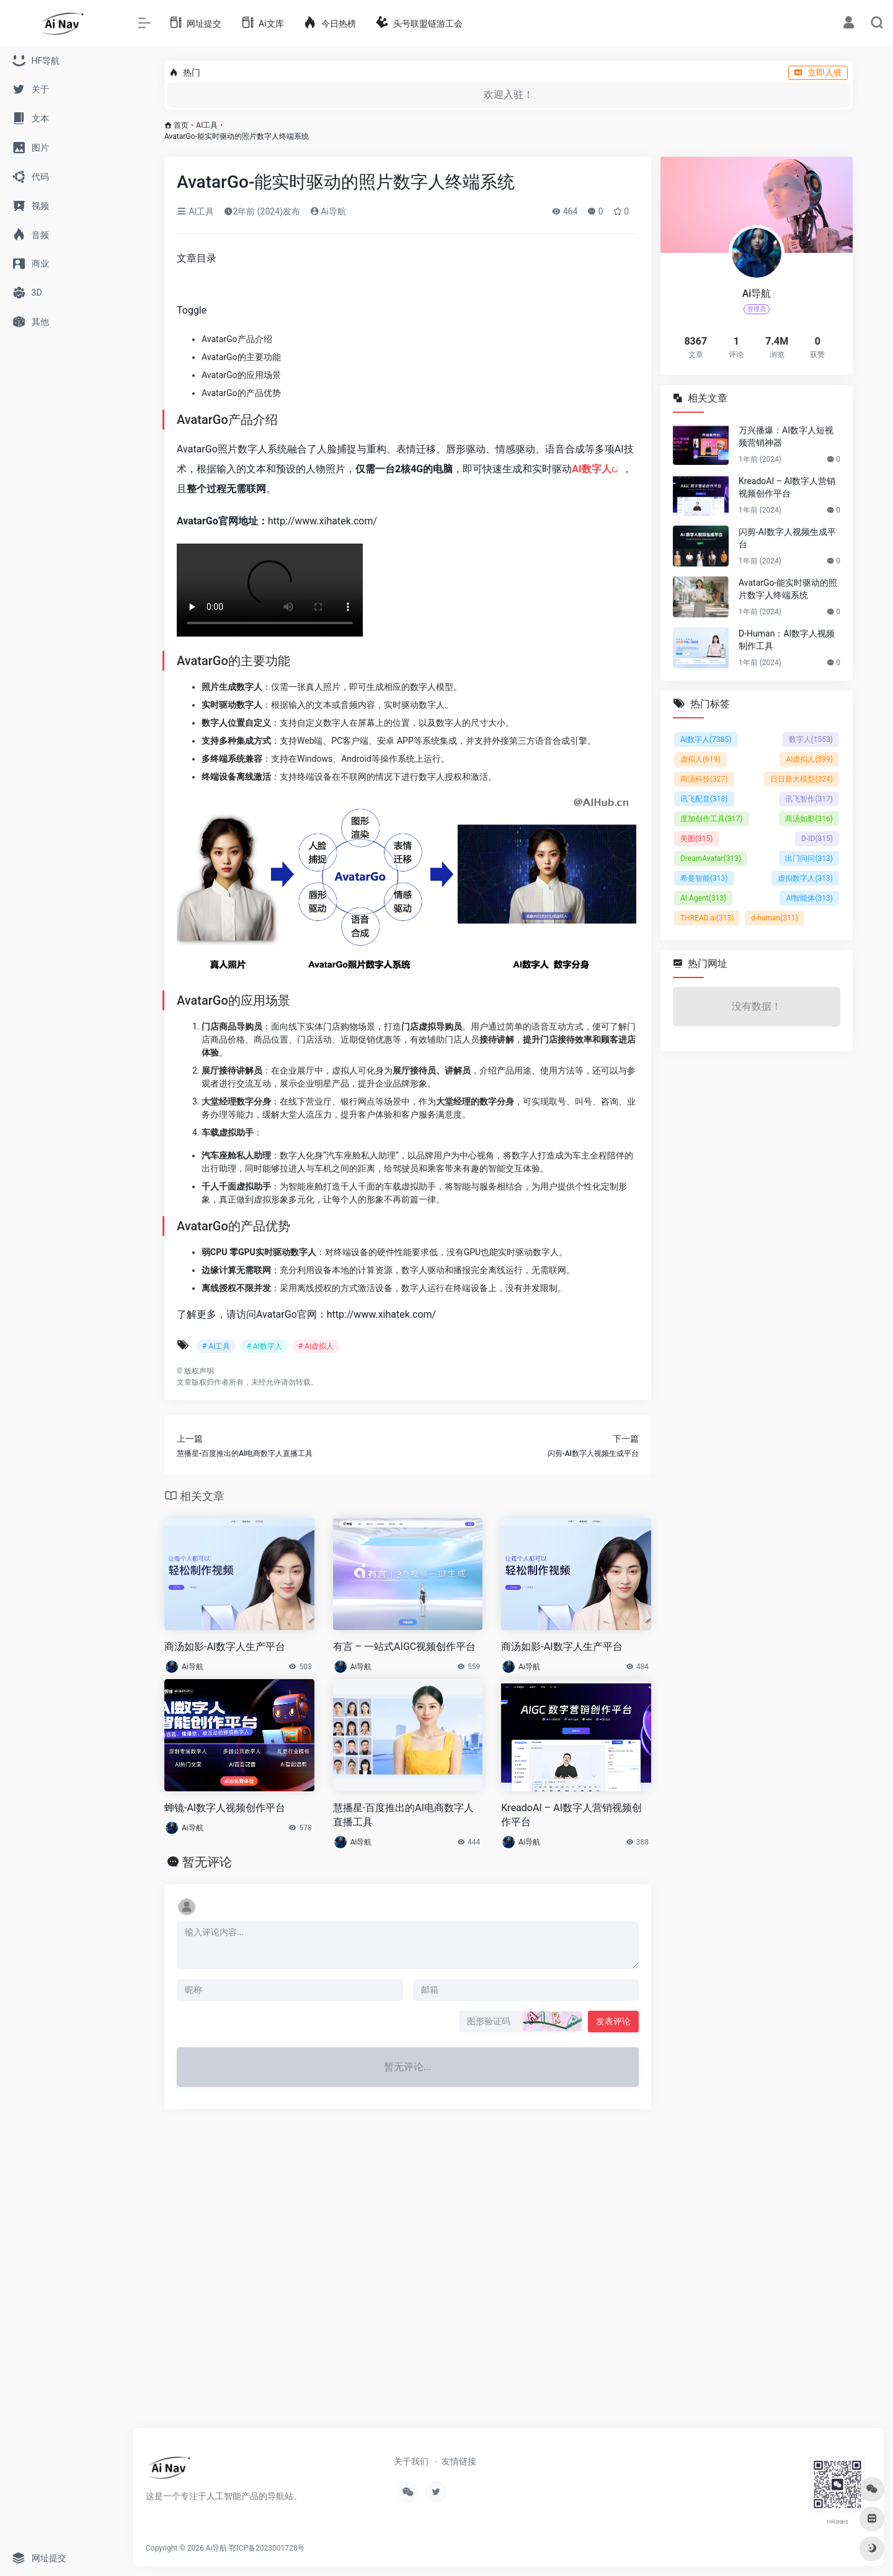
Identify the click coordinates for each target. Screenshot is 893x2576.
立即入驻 (818, 72)
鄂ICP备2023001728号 (266, 2548)
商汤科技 (704, 779)
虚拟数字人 (805, 878)
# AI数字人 (264, 1346)
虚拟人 (700, 759)
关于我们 (411, 2461)
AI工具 (207, 125)
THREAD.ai (707, 918)
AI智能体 (809, 898)
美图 (696, 838)
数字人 (811, 739)
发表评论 (613, 2021)
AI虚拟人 (809, 759)
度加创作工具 (711, 818)
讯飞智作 (809, 799)
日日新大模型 (801, 779)
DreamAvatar (710, 858)
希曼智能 (704, 878)
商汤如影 (809, 818)
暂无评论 (207, 1862)
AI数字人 (591, 469)
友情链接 (459, 2461)
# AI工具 (216, 1346)
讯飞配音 (704, 799)
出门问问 (809, 858)
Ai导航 (328, 211)
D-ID (817, 838)
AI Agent (703, 898)
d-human (774, 918)
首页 (181, 125)
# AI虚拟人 (316, 1346)
